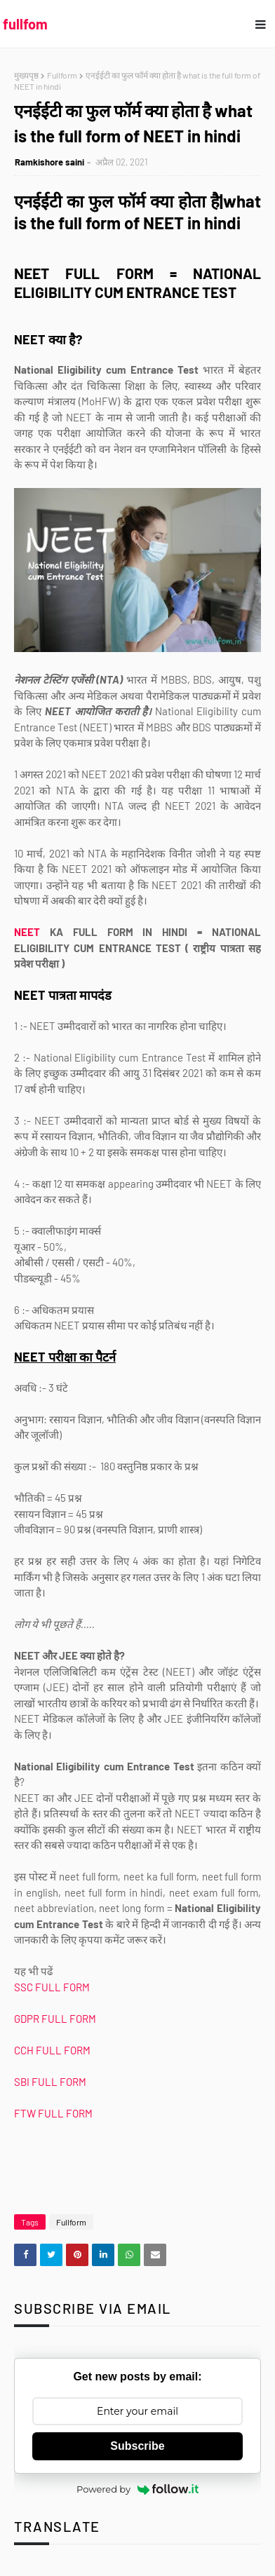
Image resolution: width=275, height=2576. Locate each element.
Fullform (62, 75)
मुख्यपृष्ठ (26, 75)
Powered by (137, 2489)
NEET (27, 932)
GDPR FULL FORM (55, 2018)
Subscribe (137, 2446)
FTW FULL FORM (53, 2113)
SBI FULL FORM (51, 2081)
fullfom (25, 23)
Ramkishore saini (49, 162)
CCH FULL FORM (53, 2050)
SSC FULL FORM (53, 1987)
